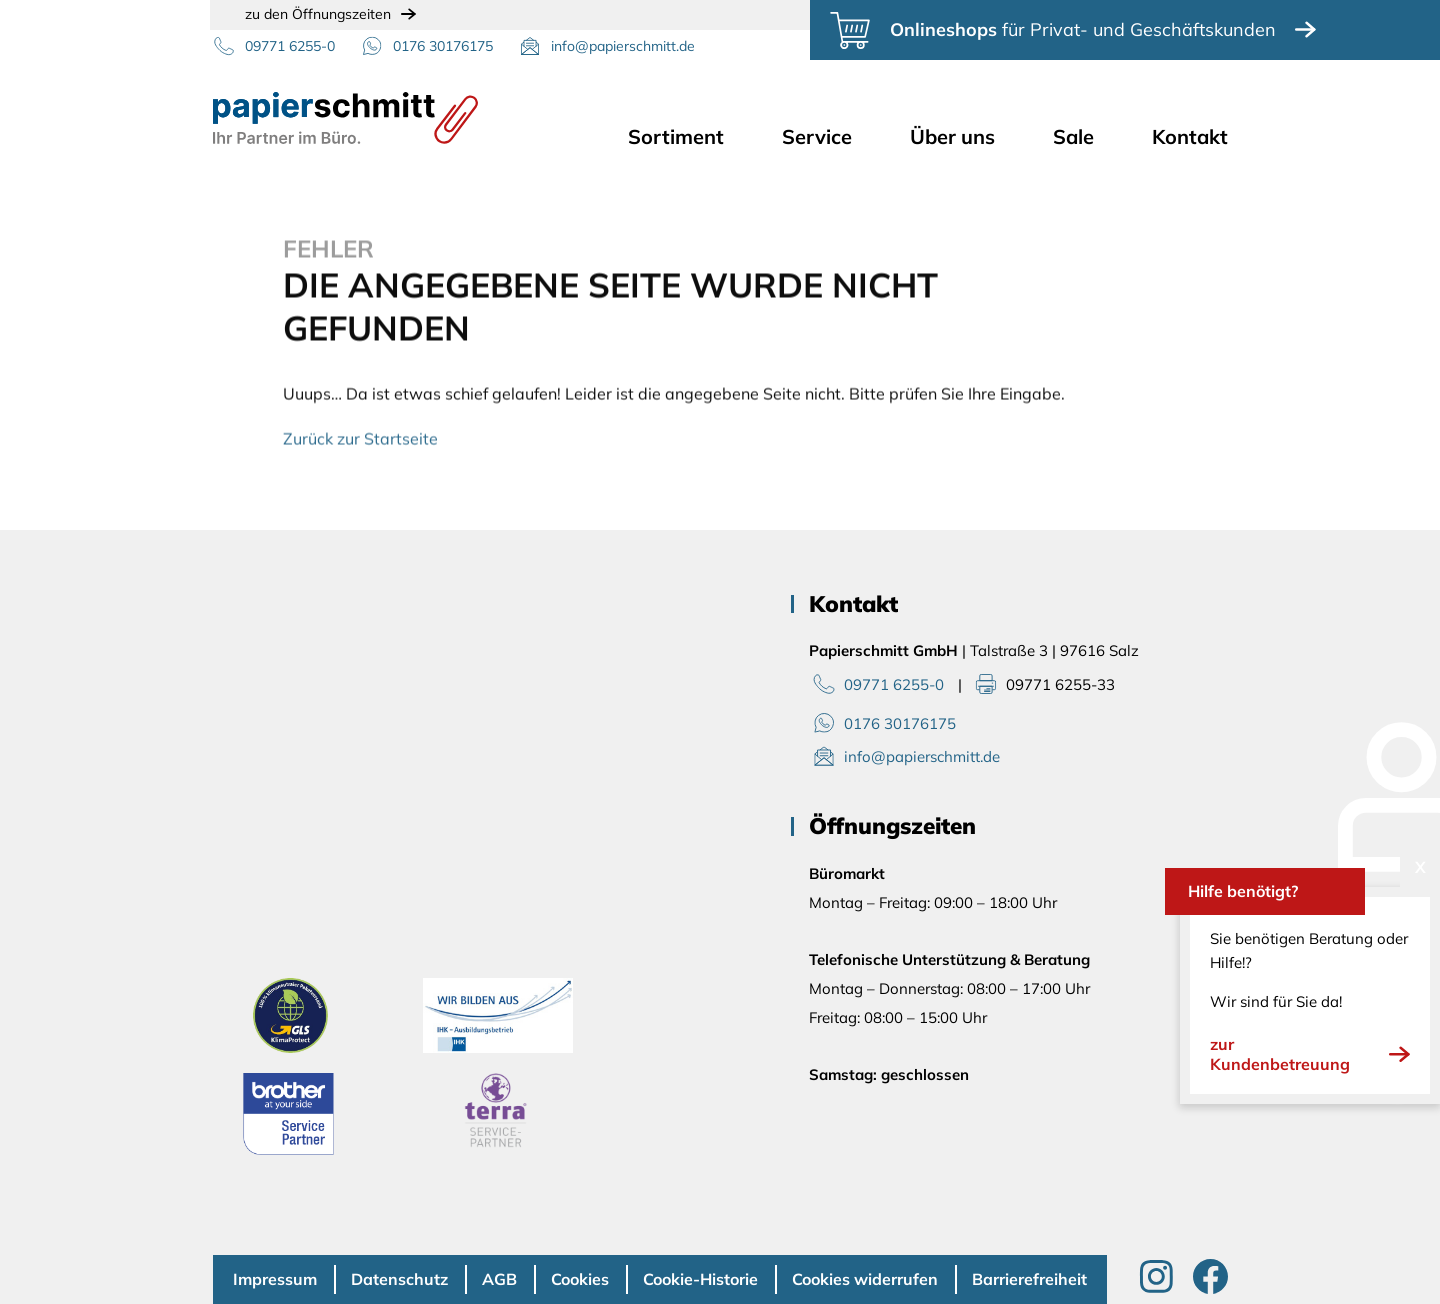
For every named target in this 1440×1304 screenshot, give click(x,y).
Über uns (952, 136)
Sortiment (676, 136)
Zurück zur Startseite (360, 442)
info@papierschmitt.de (623, 46)
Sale (1073, 136)
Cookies (580, 1279)
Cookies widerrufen (865, 1279)
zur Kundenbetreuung (1310, 1054)
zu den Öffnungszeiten (318, 14)
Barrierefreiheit (1029, 1279)
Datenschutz (399, 1279)
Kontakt (1190, 136)
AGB (499, 1279)
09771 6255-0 (290, 46)
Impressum (275, 1279)
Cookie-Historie (700, 1279)
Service (817, 136)
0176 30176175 (443, 46)
